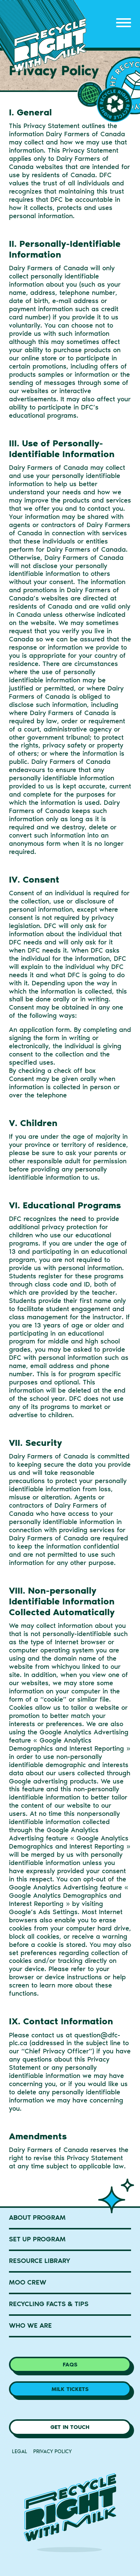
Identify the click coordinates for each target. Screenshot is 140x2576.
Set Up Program (37, 2239)
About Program (37, 2217)
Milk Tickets (70, 2389)
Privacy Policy (52, 2451)
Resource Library (39, 2261)
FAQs (70, 2364)
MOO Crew (27, 2282)
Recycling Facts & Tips (48, 2304)
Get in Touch (70, 2427)
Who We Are (30, 2325)
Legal (19, 2451)
